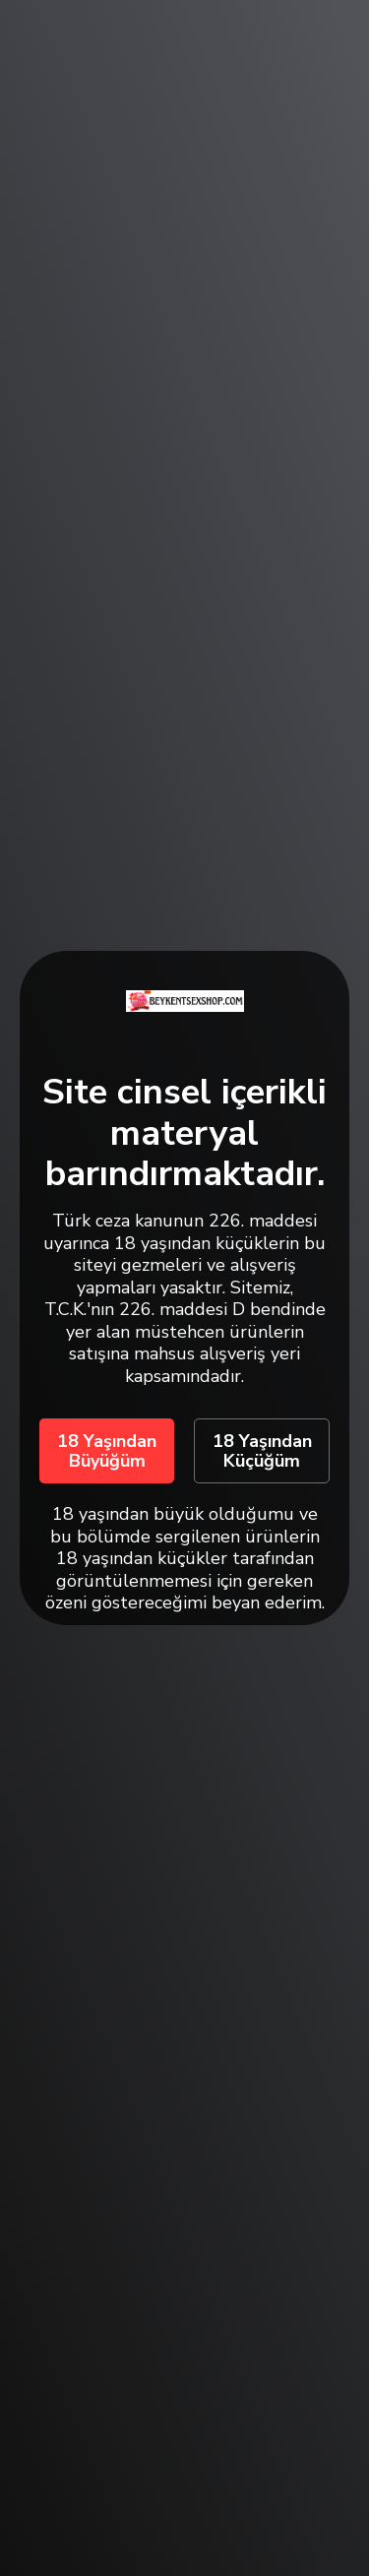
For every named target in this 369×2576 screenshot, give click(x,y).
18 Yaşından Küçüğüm (262, 1451)
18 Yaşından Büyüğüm (106, 1451)
